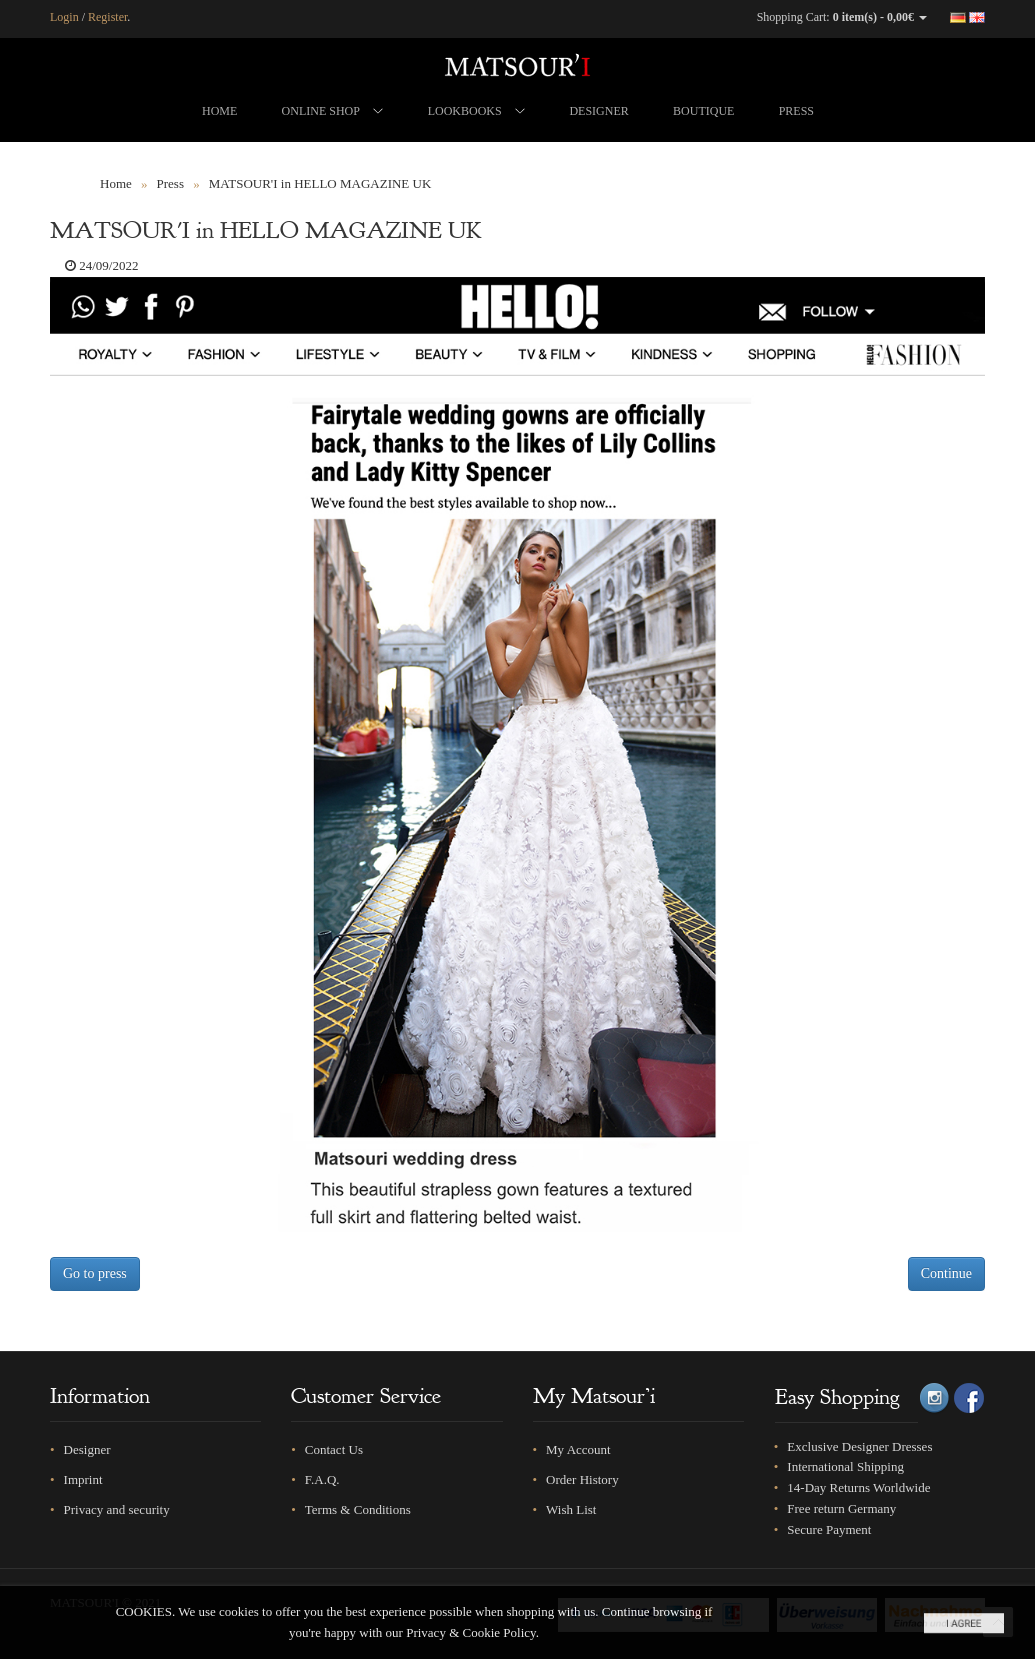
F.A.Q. (322, 1479)
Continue (946, 1273)
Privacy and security (117, 1509)
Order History (582, 1479)
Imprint (83, 1479)
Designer (87, 1449)
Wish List (571, 1509)
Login (64, 17)
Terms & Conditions (358, 1509)
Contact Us (334, 1449)
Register (107, 17)
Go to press (95, 1273)
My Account (578, 1449)
